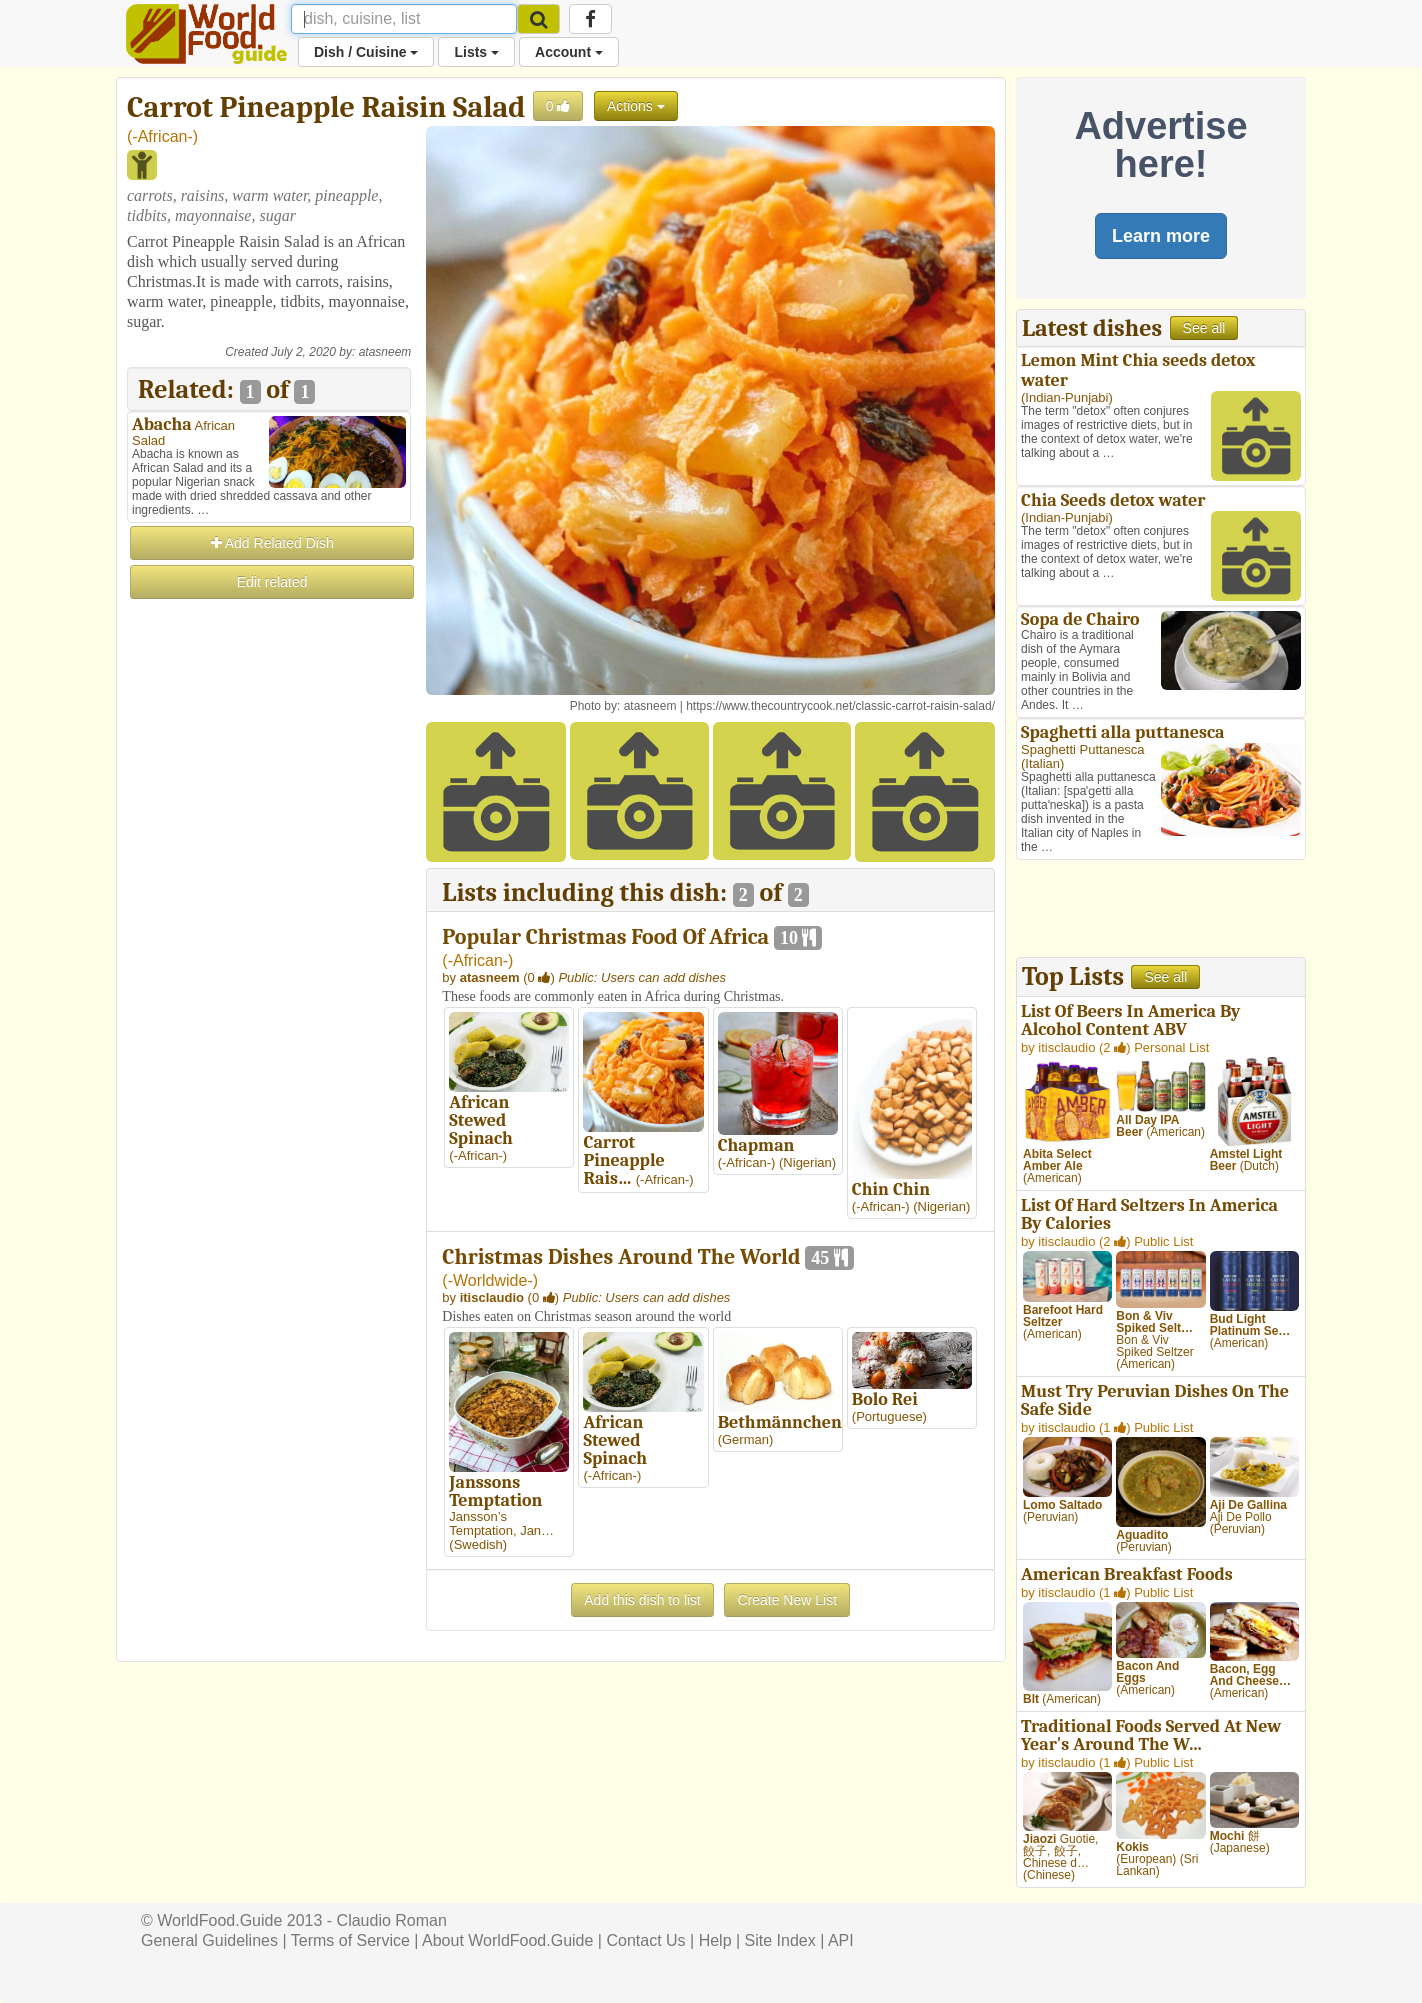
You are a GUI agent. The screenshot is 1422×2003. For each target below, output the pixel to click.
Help (715, 1940)
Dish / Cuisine (366, 52)
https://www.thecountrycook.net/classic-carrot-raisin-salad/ (840, 706)
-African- (162, 136)
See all (1204, 328)
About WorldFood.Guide (507, 1940)
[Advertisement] (269, 902)
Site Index (780, 1940)
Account (569, 52)
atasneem (385, 352)
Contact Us (645, 1940)
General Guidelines (209, 1940)
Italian (1042, 763)
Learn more (1161, 236)
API (841, 1940)
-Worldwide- (490, 1280)
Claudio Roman (392, 1920)
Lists (476, 52)
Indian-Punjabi (1066, 397)
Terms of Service (350, 1940)
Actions (636, 106)
